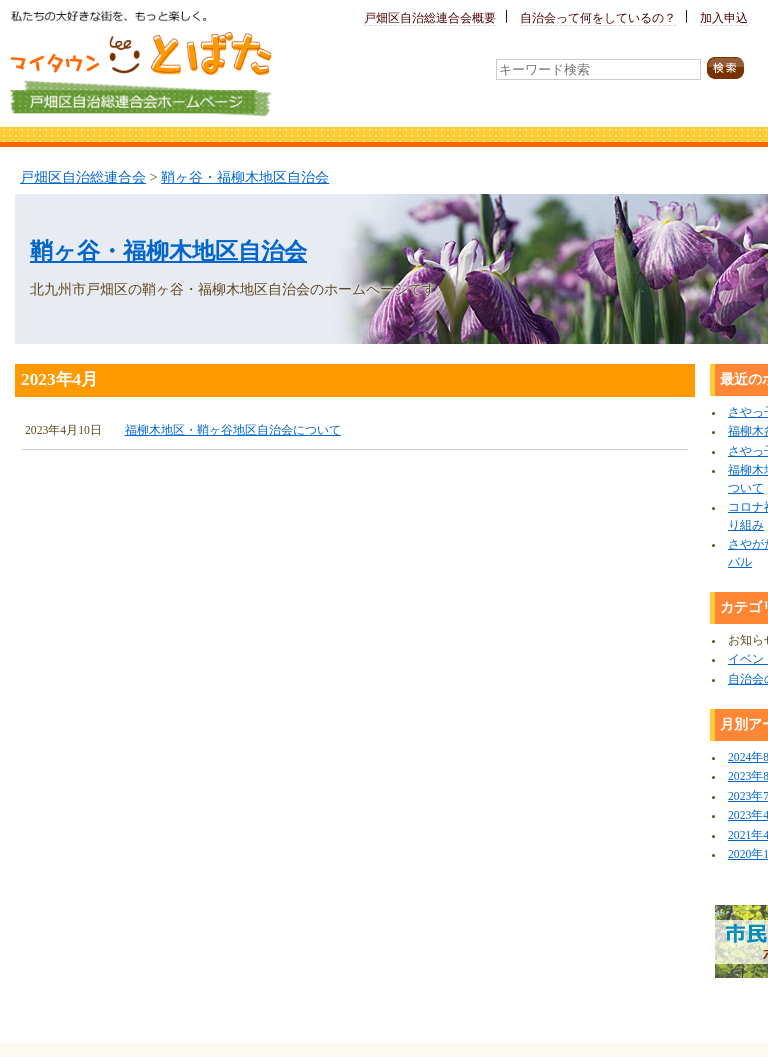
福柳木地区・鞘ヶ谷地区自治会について (233, 430)
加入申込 (724, 18)
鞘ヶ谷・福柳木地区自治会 (245, 177)
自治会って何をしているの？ (598, 18)
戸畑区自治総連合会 (83, 177)
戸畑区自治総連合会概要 (430, 18)
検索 (731, 68)
